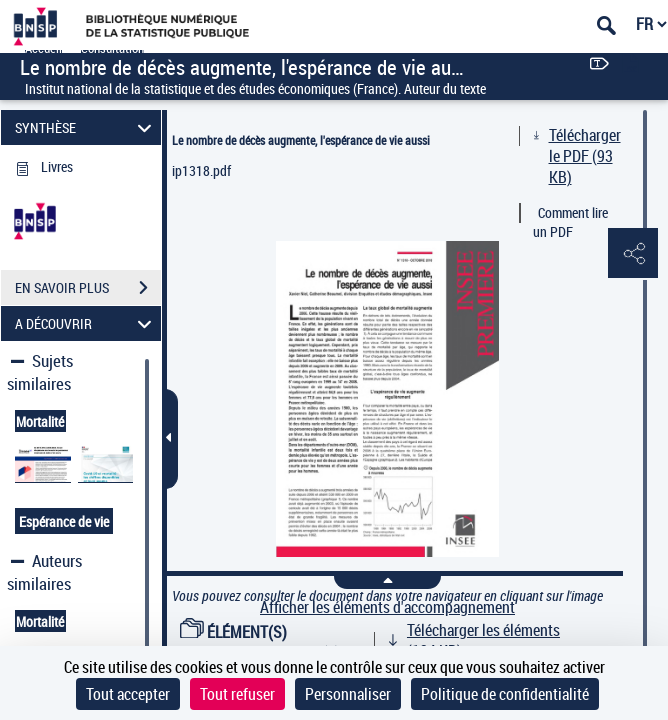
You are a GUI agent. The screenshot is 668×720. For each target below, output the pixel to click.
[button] (633, 254)
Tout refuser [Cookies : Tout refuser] (237, 694)
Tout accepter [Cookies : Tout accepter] (128, 694)
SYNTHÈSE (86, 127)
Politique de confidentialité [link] (505, 694)
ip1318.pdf (201, 170)
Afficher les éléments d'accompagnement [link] (387, 607)
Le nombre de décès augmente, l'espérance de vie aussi (301, 140)
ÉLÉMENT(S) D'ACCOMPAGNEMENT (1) (260, 642)
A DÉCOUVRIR (86, 323)
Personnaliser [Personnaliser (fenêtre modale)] (348, 694)
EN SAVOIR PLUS (88, 288)
